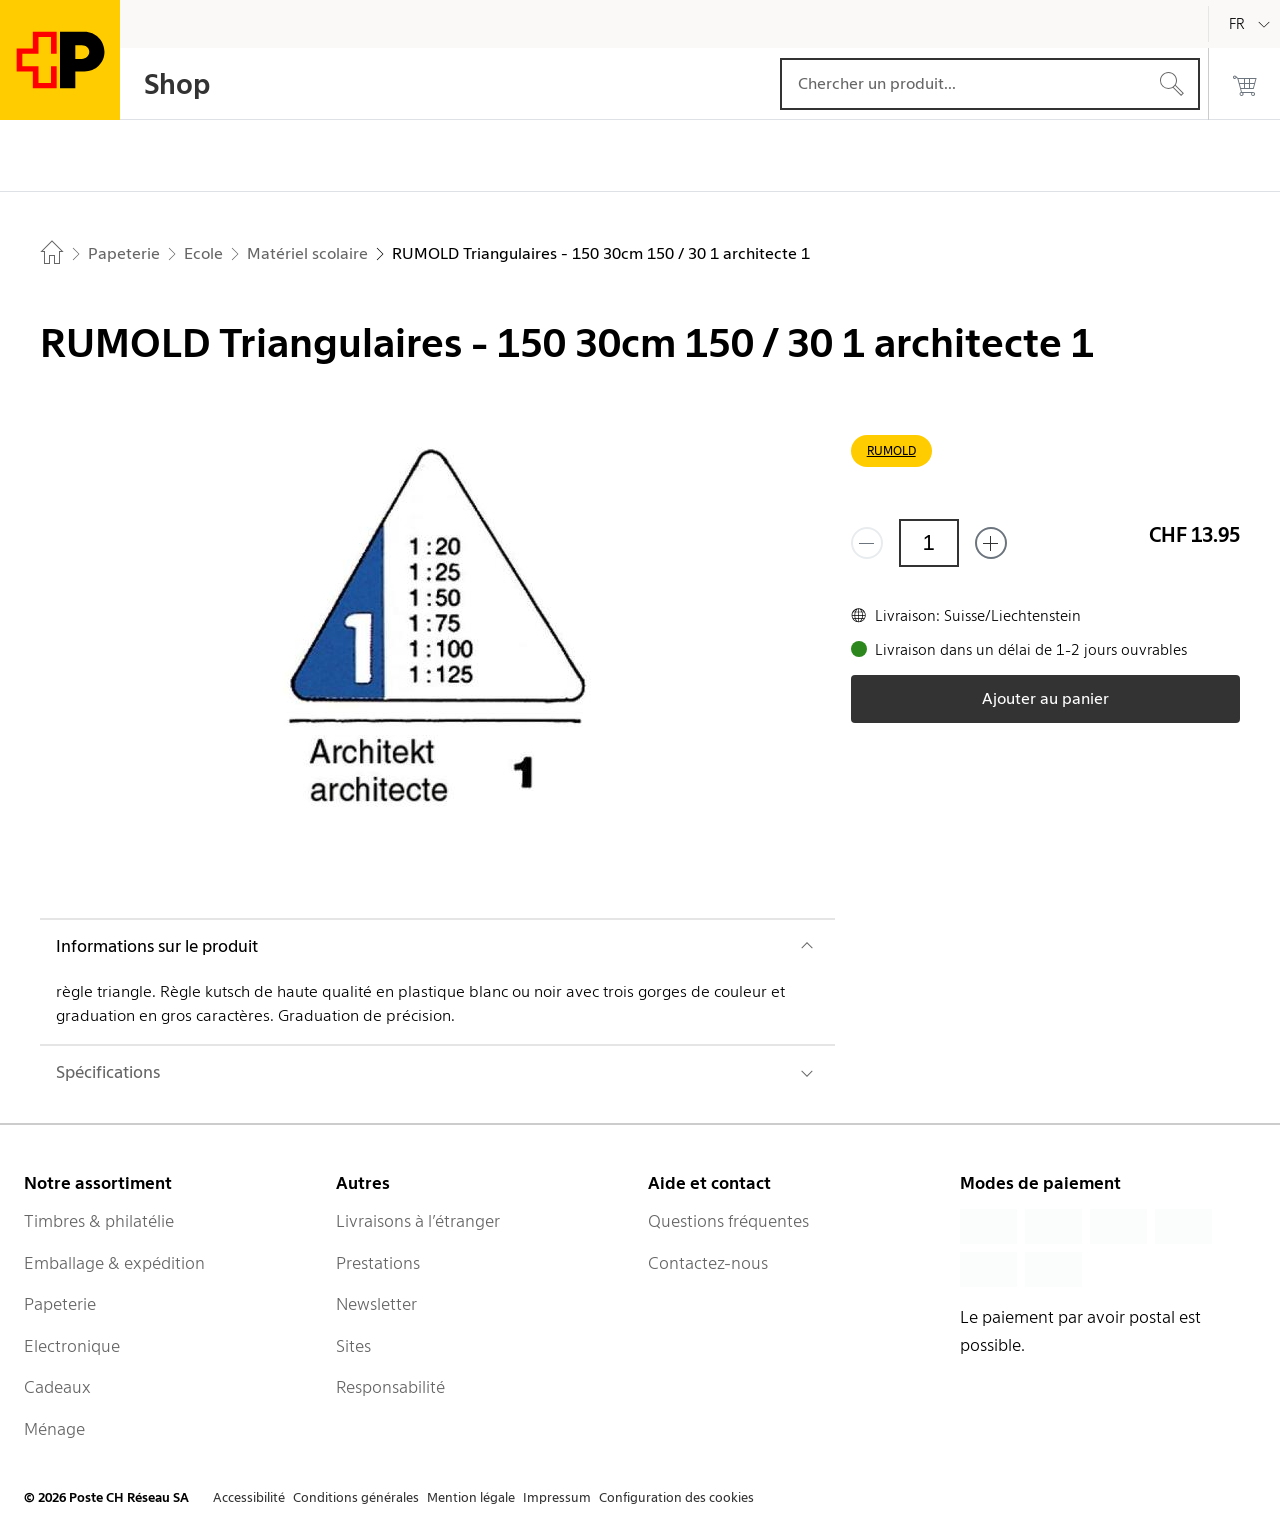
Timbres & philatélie (99, 1221)
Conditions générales (356, 1497)
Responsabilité (390, 1387)
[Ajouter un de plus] (991, 543)
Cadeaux (57, 1387)
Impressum (557, 1497)
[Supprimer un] (867, 543)
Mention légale (471, 1497)
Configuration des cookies (676, 1497)
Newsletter (376, 1304)
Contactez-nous (708, 1263)
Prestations (378, 1263)
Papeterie (60, 1304)
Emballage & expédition (114, 1263)
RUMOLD (891, 450)
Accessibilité (249, 1497)
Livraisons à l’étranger (418, 1221)
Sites (353, 1346)
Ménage (54, 1429)
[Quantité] (929, 543)
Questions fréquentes (728, 1221)
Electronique (72, 1346)
